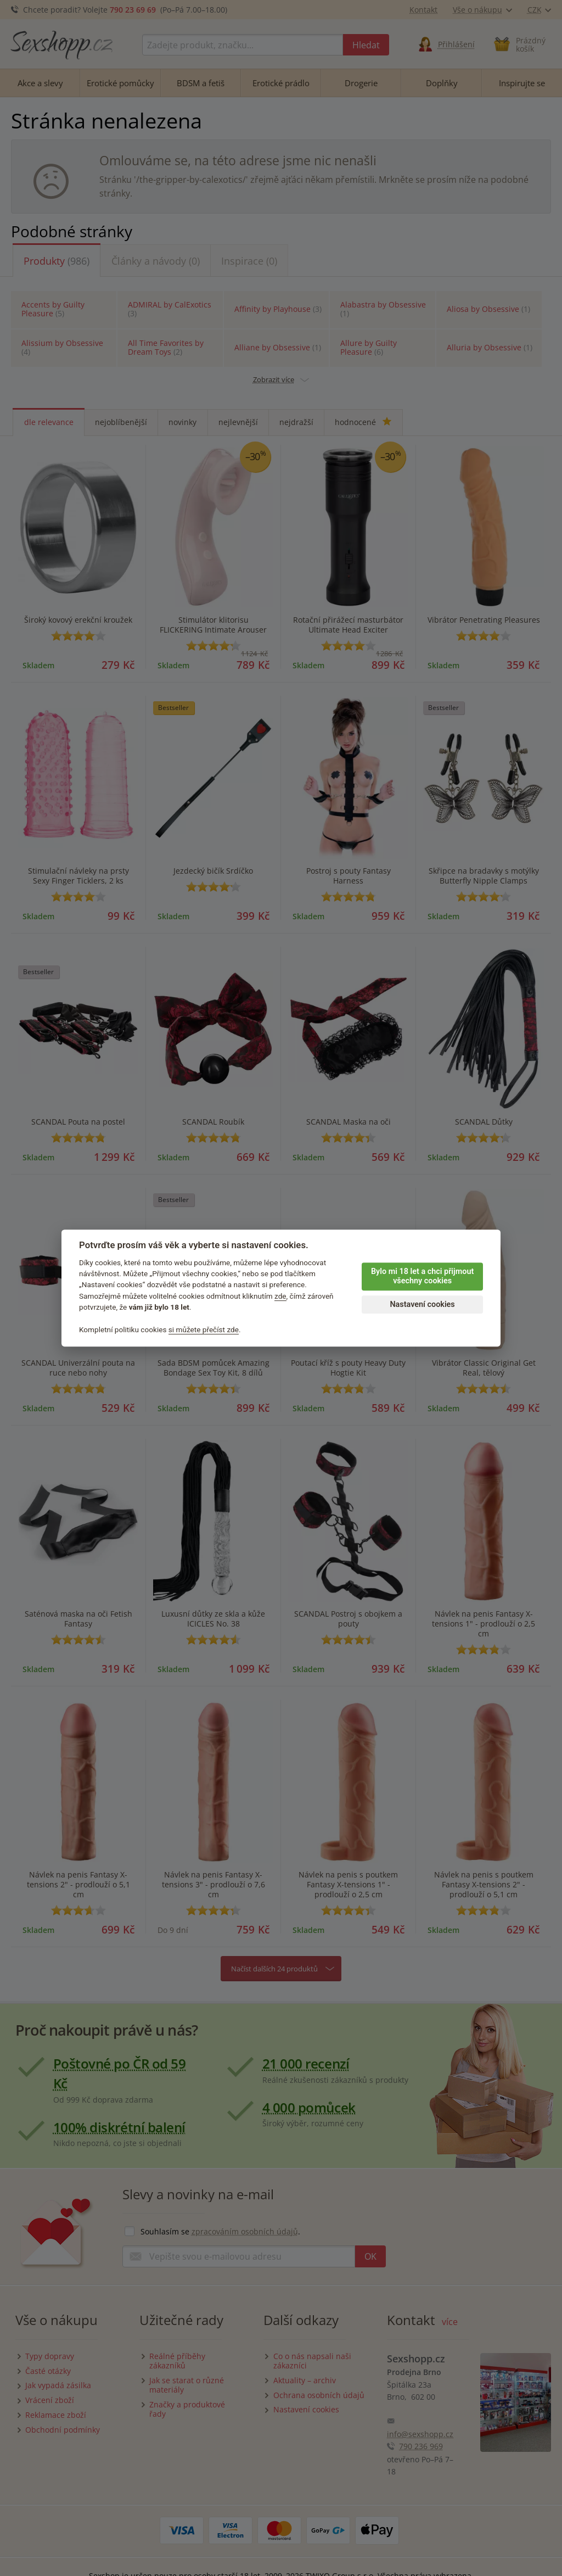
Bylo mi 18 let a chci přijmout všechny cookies (422, 1276)
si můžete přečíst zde (203, 1329)
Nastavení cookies (422, 1304)
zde (280, 1296)
